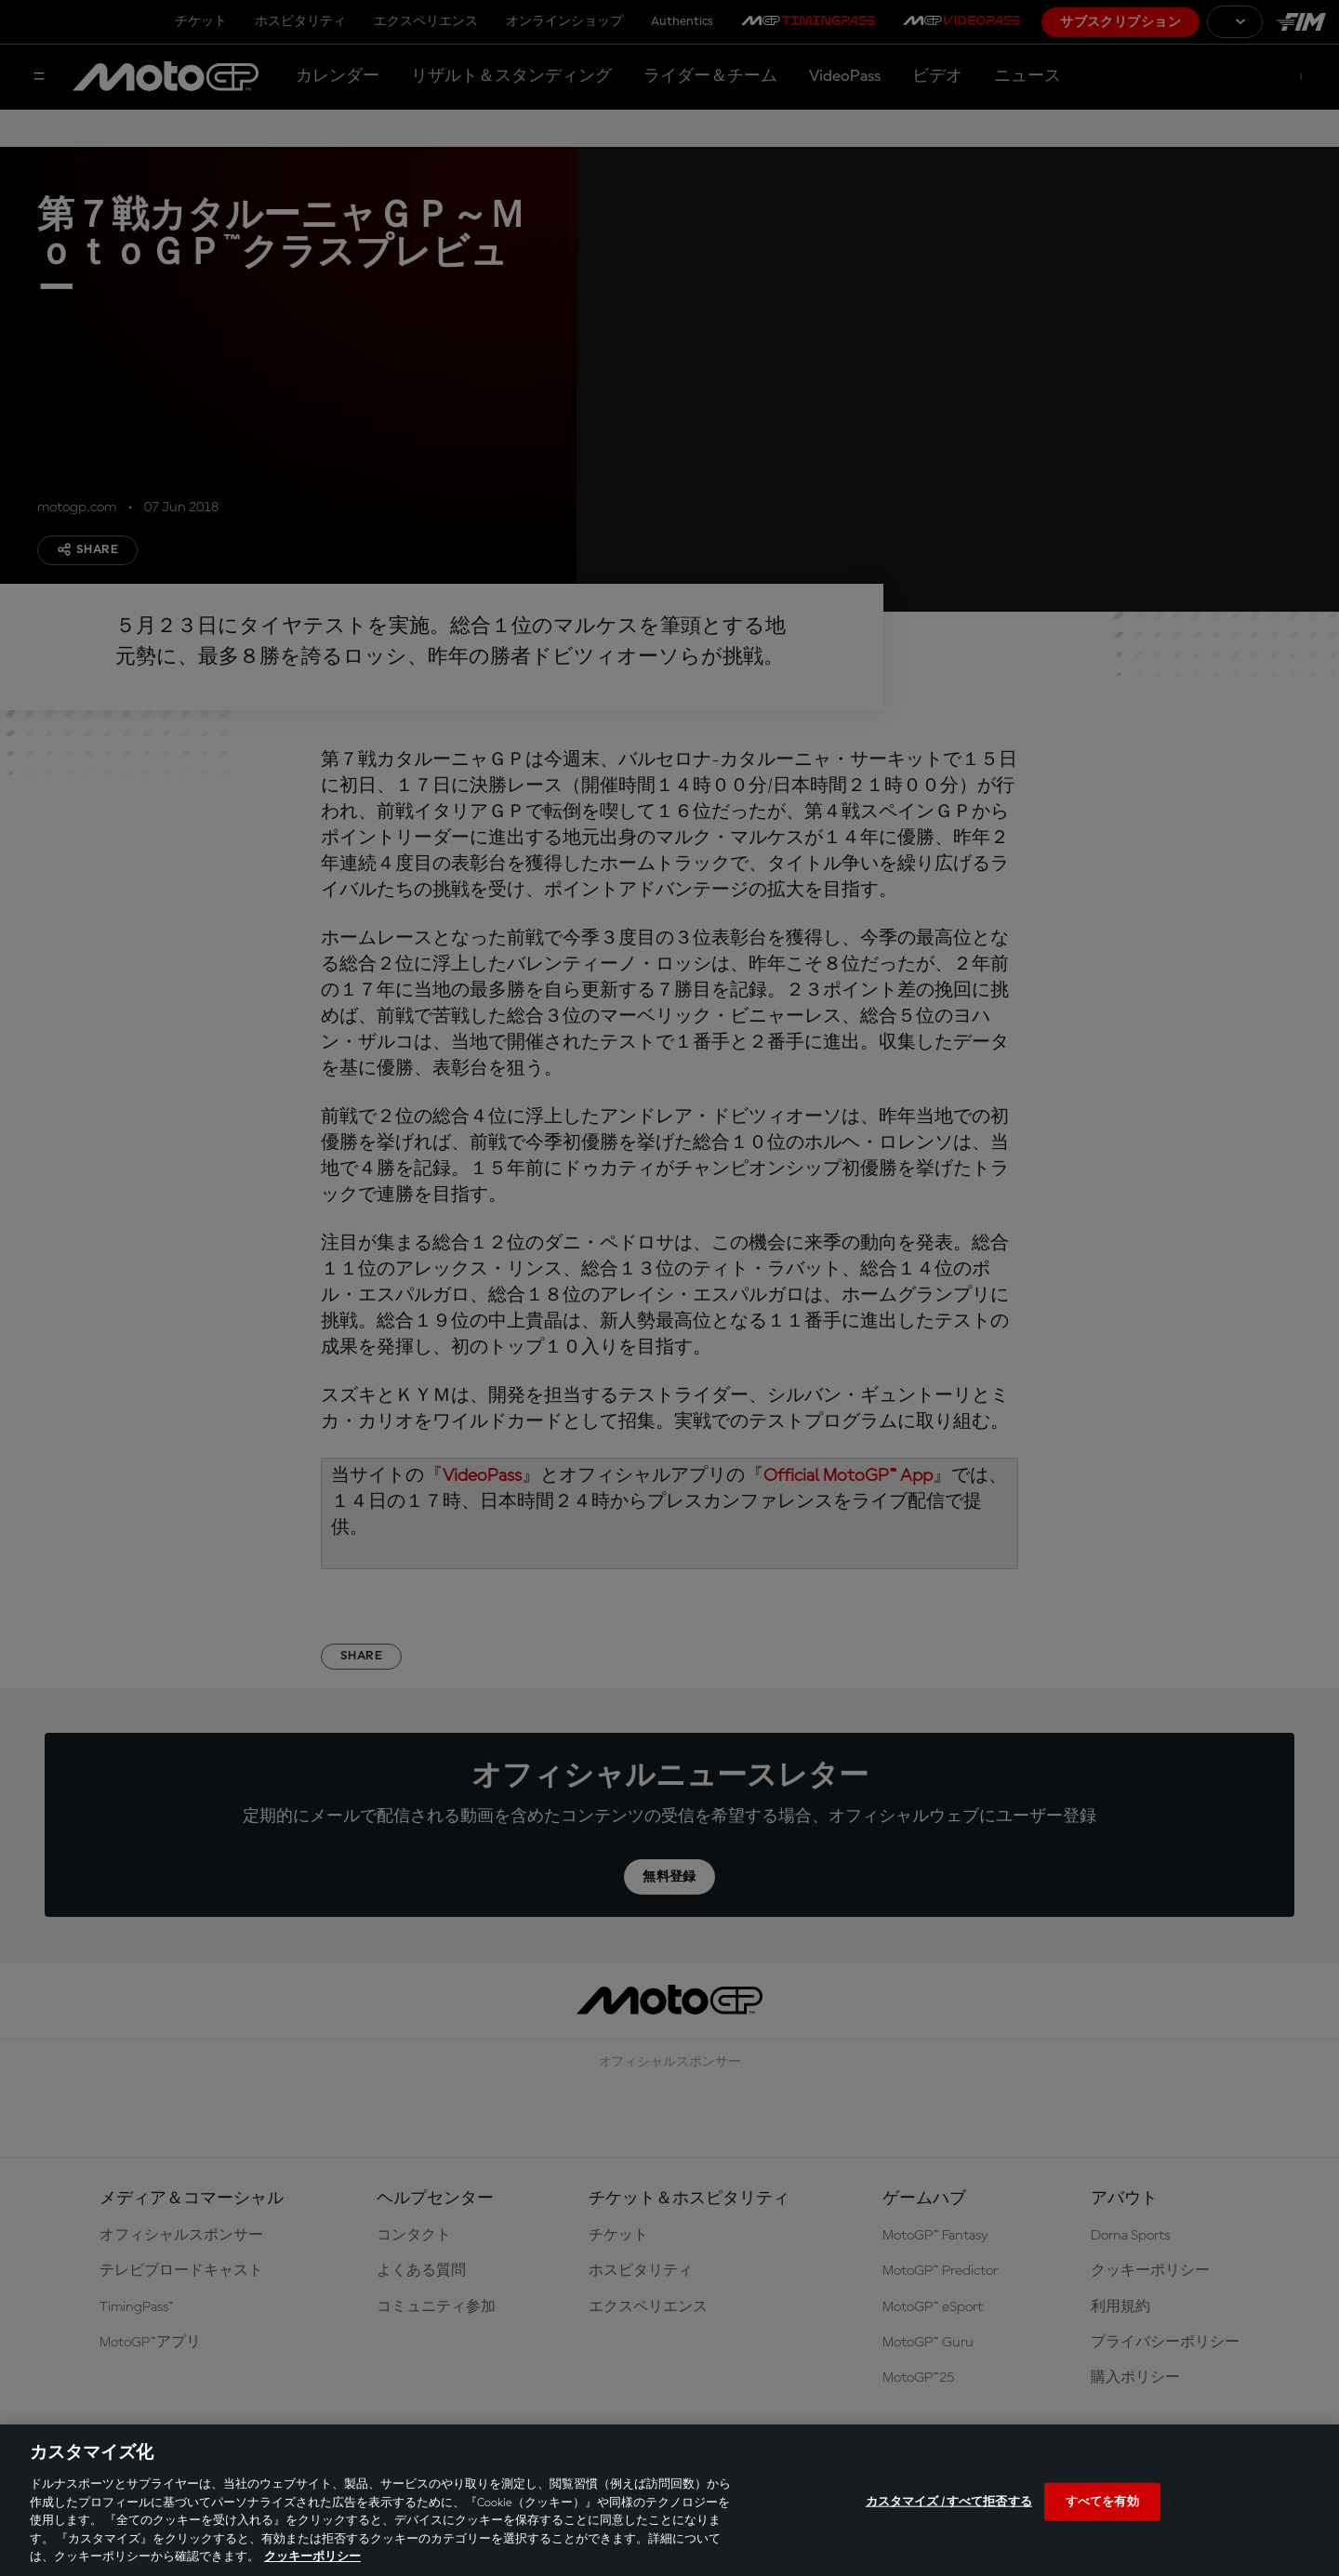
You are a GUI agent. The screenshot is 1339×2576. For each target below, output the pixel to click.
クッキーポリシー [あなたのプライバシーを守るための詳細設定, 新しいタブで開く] (312, 2557)
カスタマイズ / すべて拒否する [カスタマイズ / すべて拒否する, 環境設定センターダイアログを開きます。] (949, 2501)
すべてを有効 (1102, 2501)
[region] (669, 2500)
